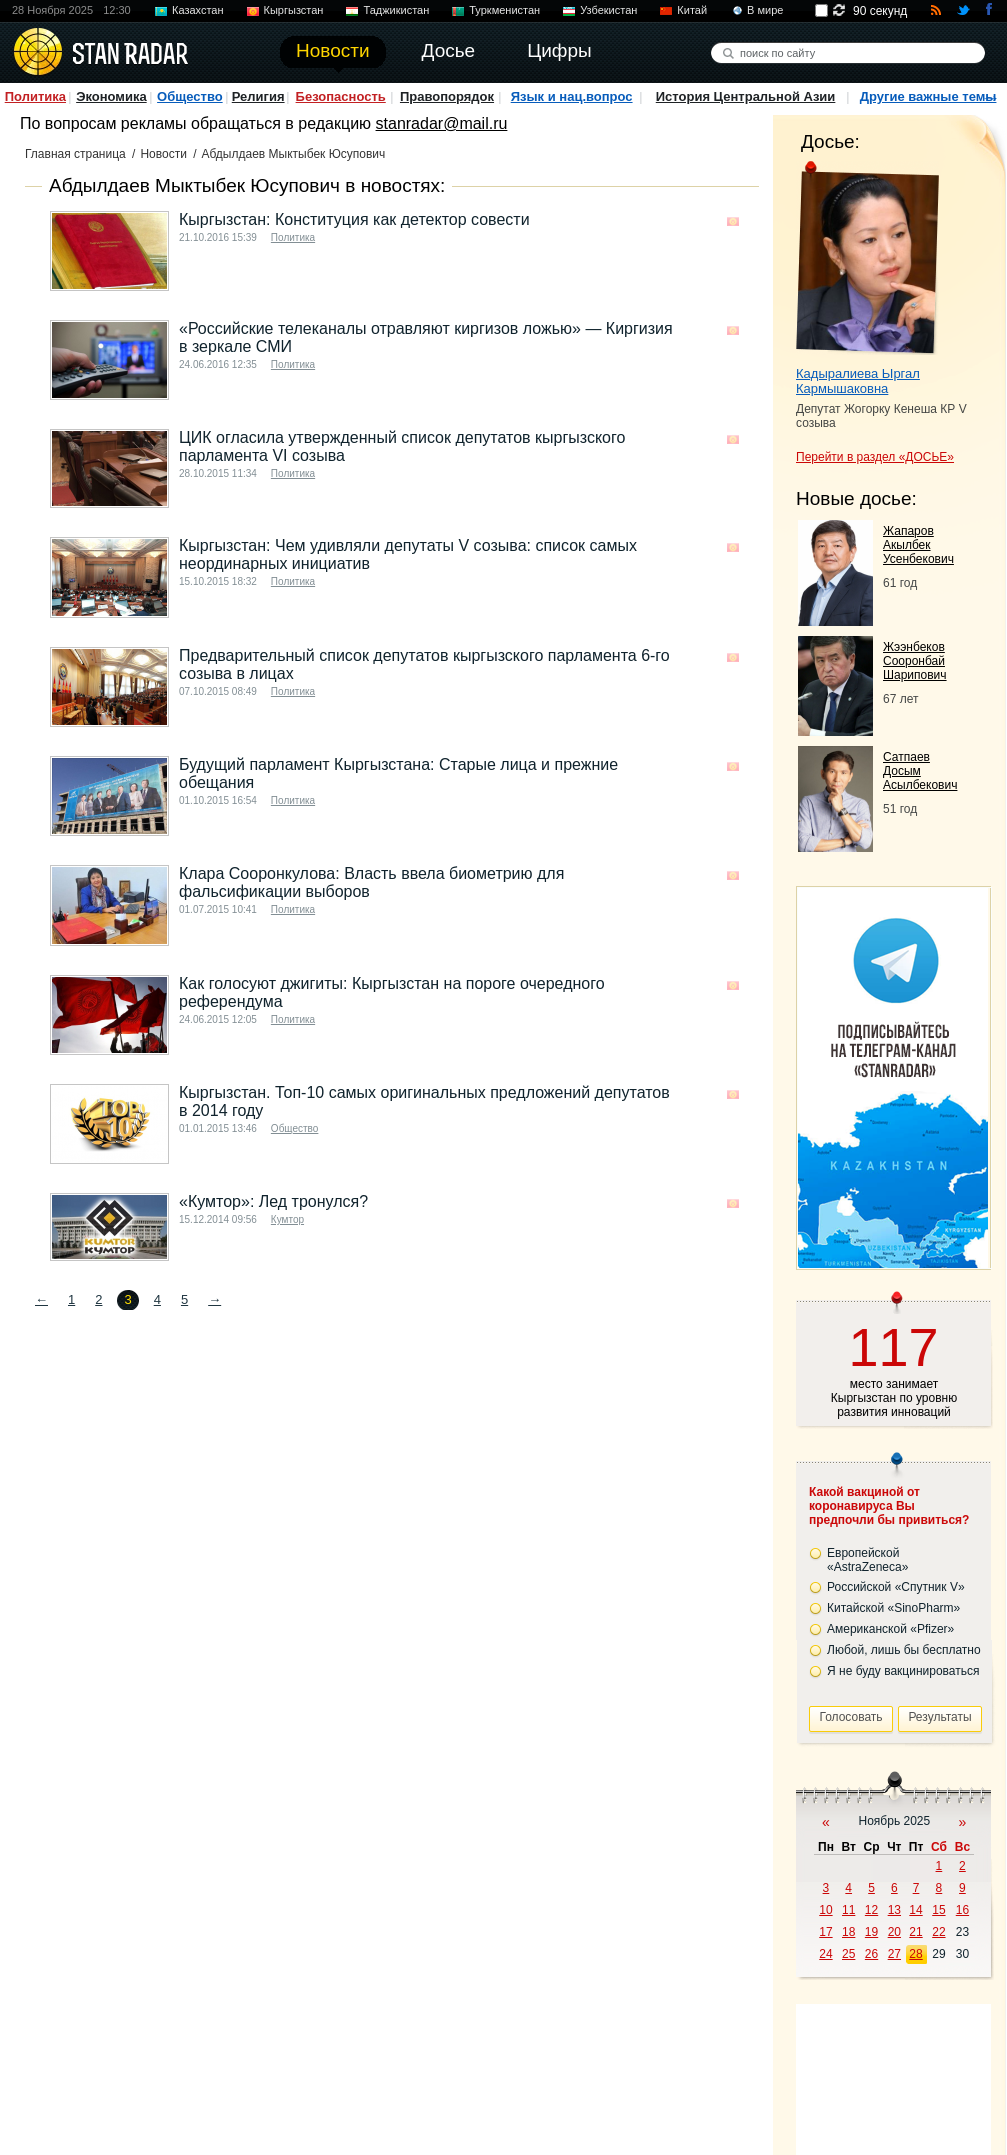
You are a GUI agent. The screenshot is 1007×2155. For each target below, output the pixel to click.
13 (894, 1910)
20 (894, 1932)
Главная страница (75, 154)
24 (825, 1954)
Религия (258, 96)
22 (938, 1932)
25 (848, 1954)
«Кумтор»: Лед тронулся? (273, 1201)
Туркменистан (504, 10)
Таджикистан (396, 10)
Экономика (111, 96)
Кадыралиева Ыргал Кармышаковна (858, 381)
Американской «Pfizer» (890, 1629)
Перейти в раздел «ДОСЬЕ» (875, 457)
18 (848, 1932)
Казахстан (198, 10)
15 (938, 1910)
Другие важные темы (928, 96)
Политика (35, 96)
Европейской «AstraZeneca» (867, 1560)
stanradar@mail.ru (442, 123)
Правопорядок (447, 96)
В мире (765, 10)
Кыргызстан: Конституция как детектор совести (354, 219)
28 (915, 1954)
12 (871, 1910)
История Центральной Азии (746, 96)
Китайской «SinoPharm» (893, 1608)
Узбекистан (608, 10)
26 (871, 1954)
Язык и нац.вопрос (572, 96)
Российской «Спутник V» (896, 1587)
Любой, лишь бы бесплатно (904, 1650)
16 (962, 1910)
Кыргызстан (294, 10)
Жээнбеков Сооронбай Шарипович (915, 661)
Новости (163, 154)
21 (915, 1932)
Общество (190, 96)
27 (894, 1954)
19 (871, 1932)
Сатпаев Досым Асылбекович (920, 771)
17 (825, 1932)
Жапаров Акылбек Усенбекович (918, 545)
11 (848, 1910)
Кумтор (287, 1219)
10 (825, 1910)
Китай (692, 10)
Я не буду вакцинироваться (903, 1671)
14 (915, 1910)
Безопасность (341, 96)
